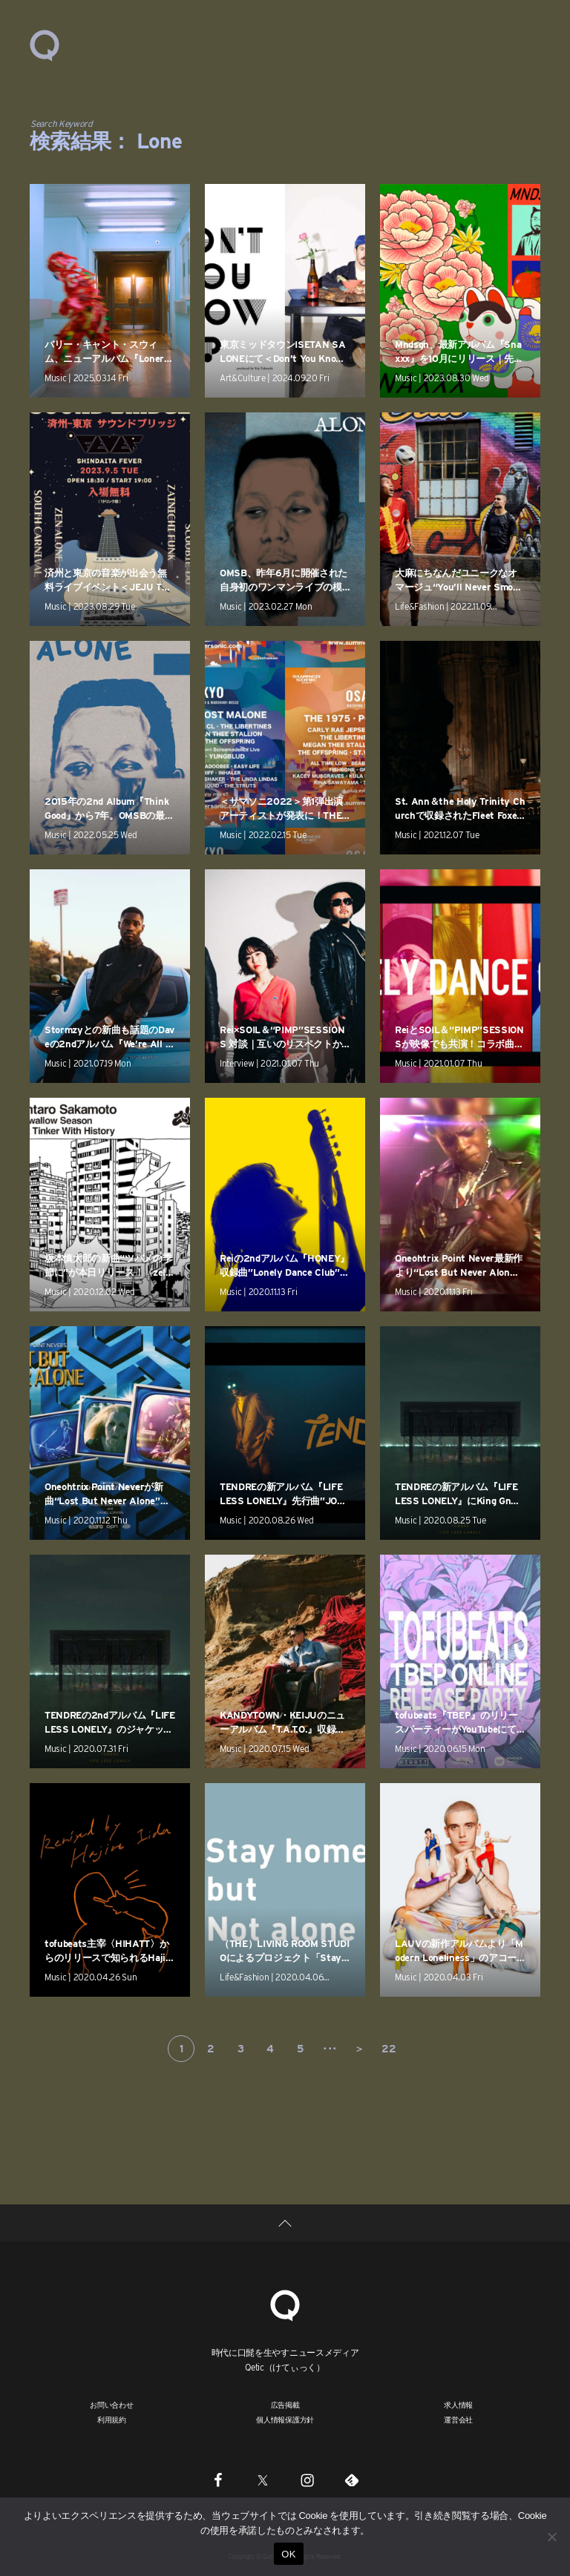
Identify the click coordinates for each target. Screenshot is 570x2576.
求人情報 (458, 2404)
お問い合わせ (112, 2404)
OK (288, 2554)
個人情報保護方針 (285, 2419)
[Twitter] (262, 2480)
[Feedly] (352, 2480)
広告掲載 (285, 2404)
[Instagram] (307, 2480)
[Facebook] (218, 2480)
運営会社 (458, 2419)
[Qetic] (285, 2303)
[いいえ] (551, 2536)
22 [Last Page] (388, 2049)
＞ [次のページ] (359, 2049)
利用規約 (111, 2419)
